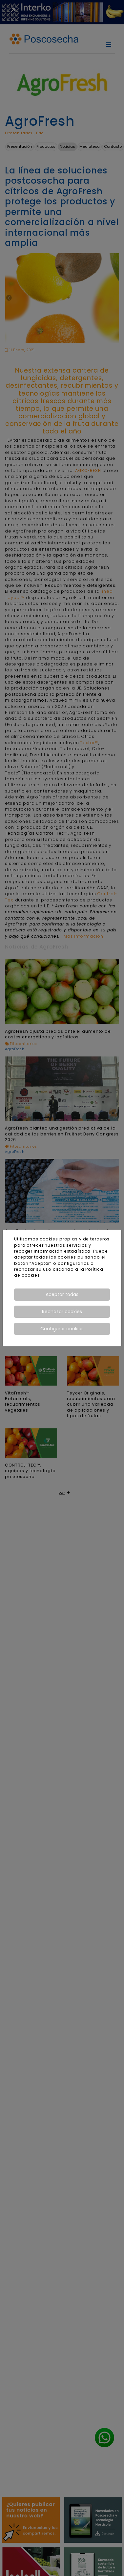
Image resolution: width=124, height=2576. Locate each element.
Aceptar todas (62, 1294)
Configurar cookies (62, 1328)
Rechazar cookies (62, 1311)
